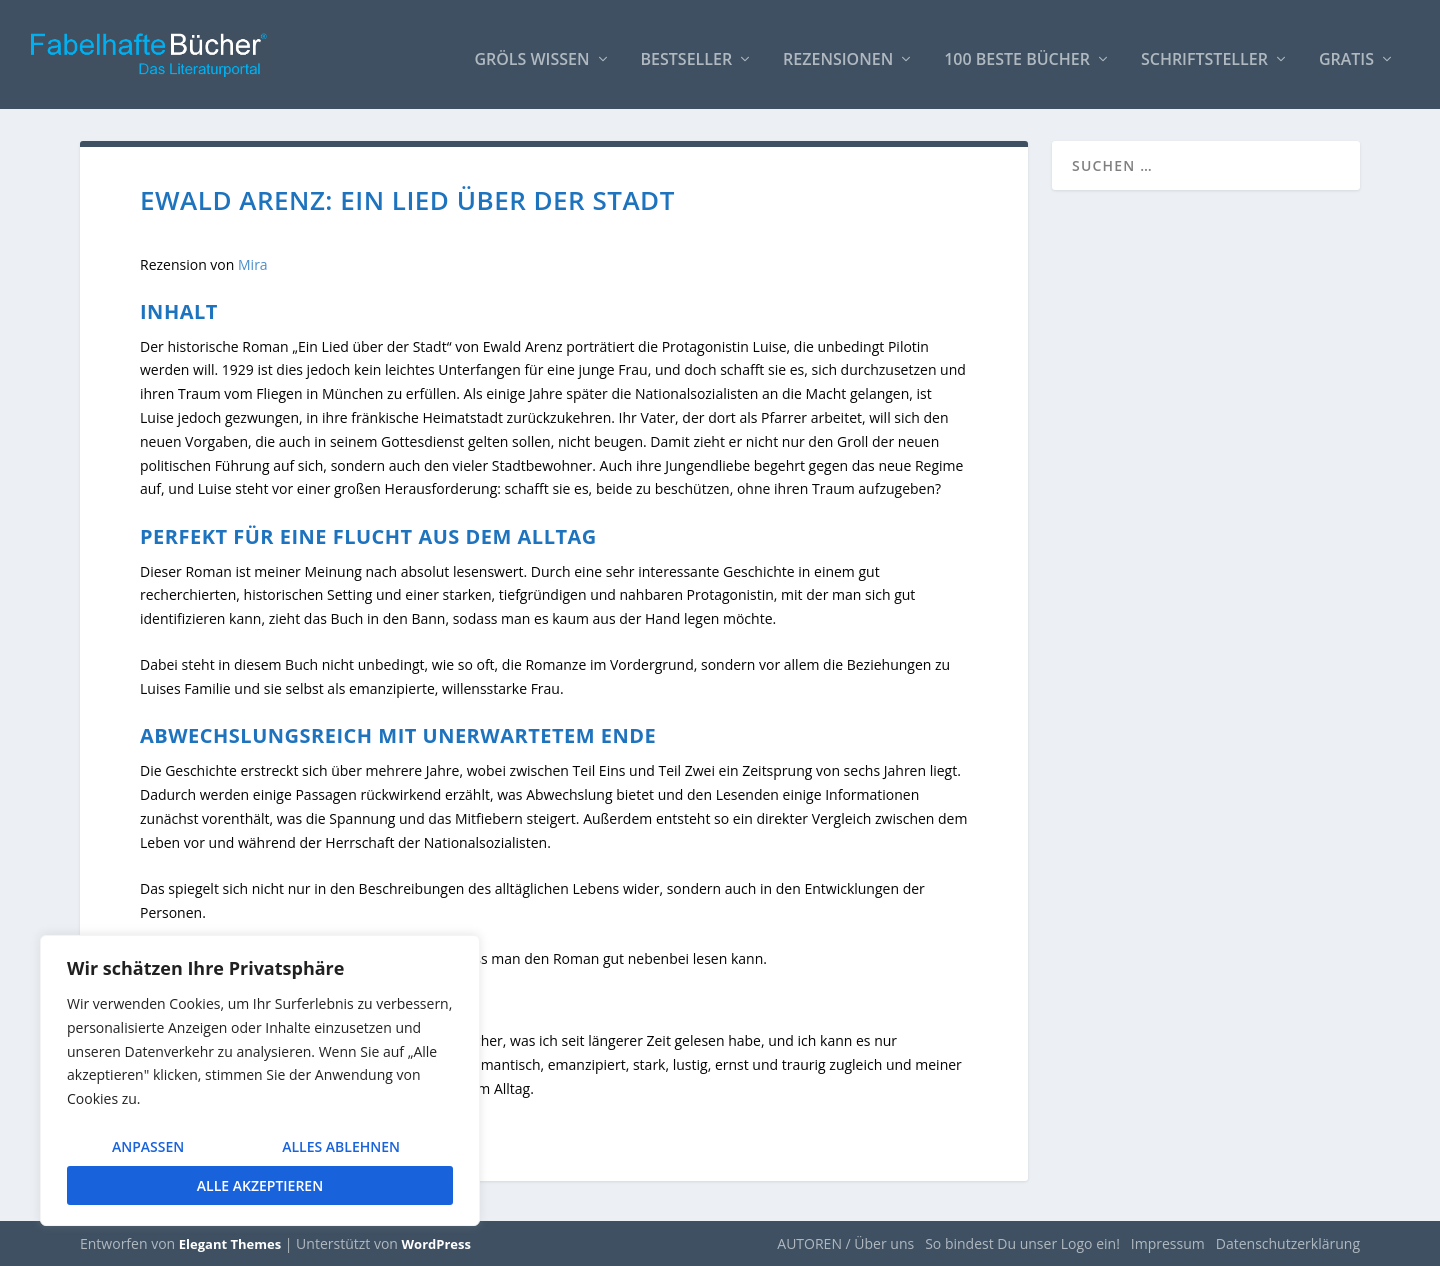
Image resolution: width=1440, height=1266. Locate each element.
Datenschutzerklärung (1288, 1242)
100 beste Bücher (1017, 51)
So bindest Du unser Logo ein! (1022, 1242)
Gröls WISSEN (531, 51)
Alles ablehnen (341, 1146)
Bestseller (687, 51)
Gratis (1346, 51)
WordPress (436, 1243)
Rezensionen (838, 51)
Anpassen (148, 1146)
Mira (253, 263)
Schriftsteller (1204, 51)
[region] (260, 1080)
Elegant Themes (230, 1243)
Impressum (1168, 1242)
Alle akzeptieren (260, 1185)
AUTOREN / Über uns (845, 1242)
